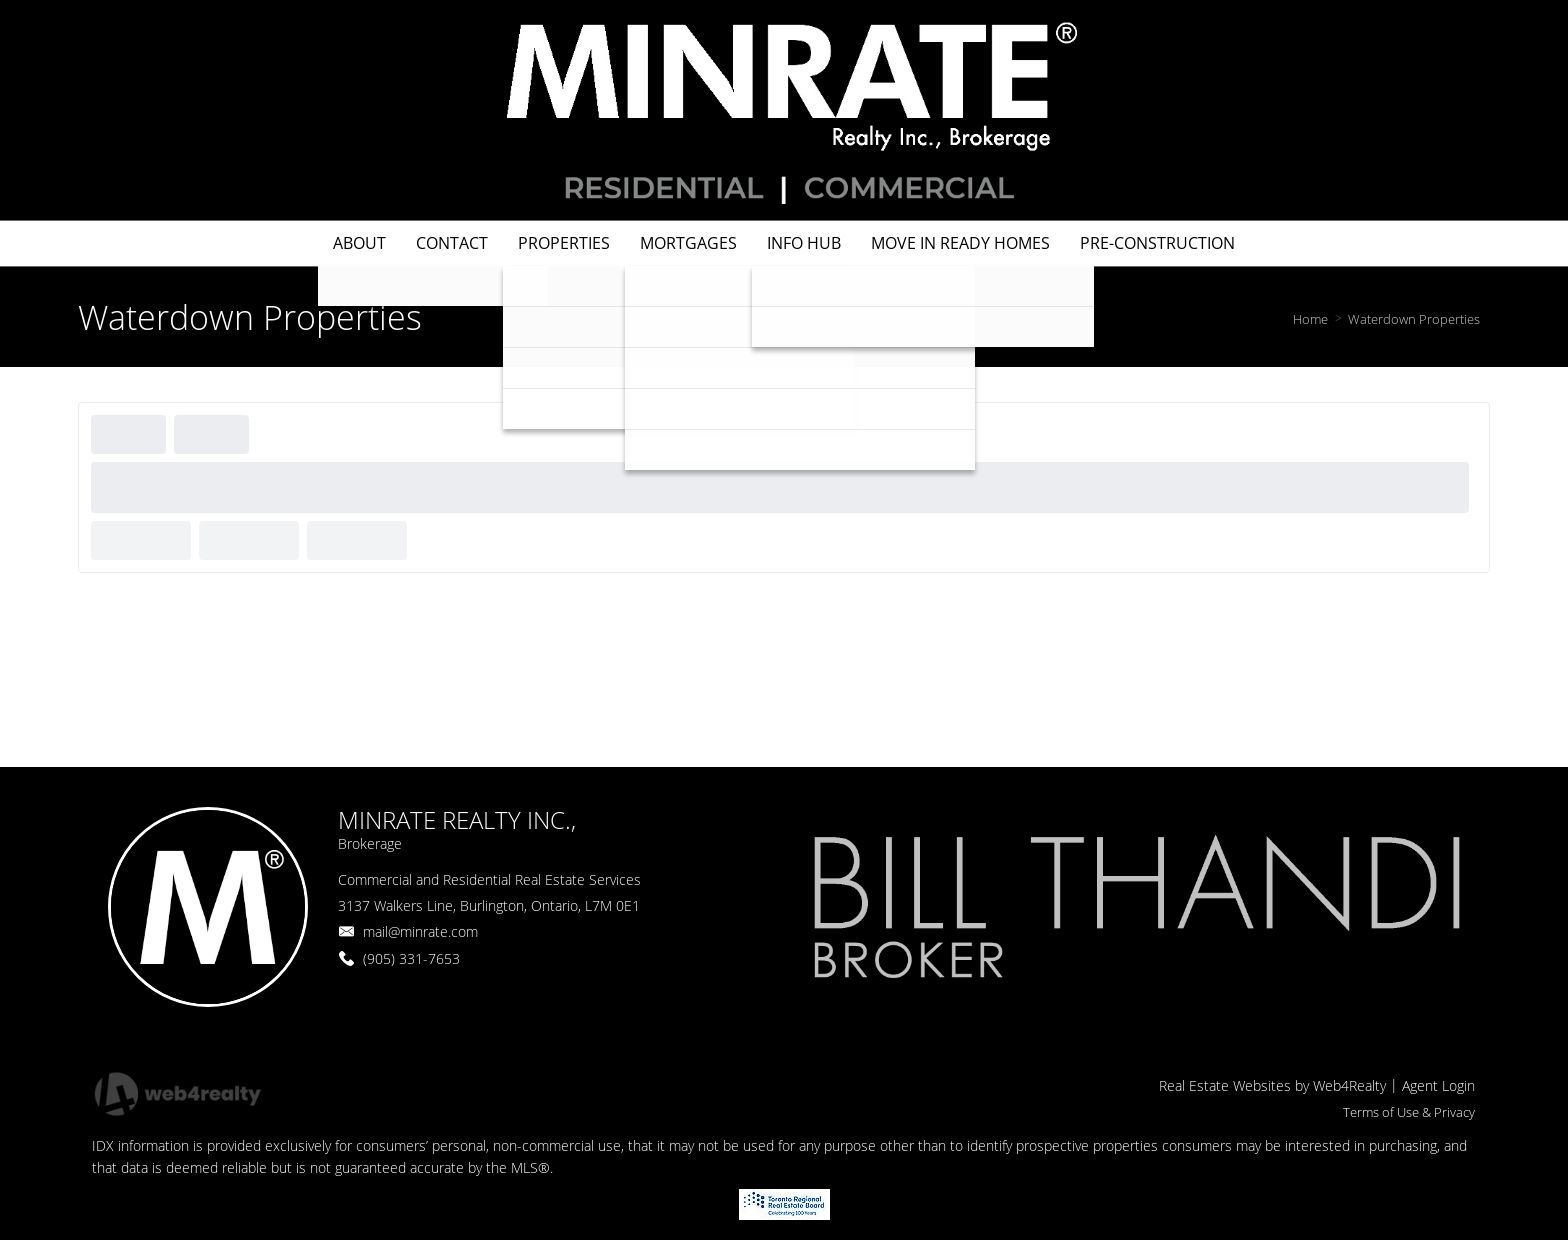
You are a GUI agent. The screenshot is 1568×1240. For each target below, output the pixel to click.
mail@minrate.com (420, 931)
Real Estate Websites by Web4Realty (1272, 1085)
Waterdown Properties (1414, 319)
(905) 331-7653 (411, 958)
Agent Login (1438, 1085)
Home (1310, 319)
